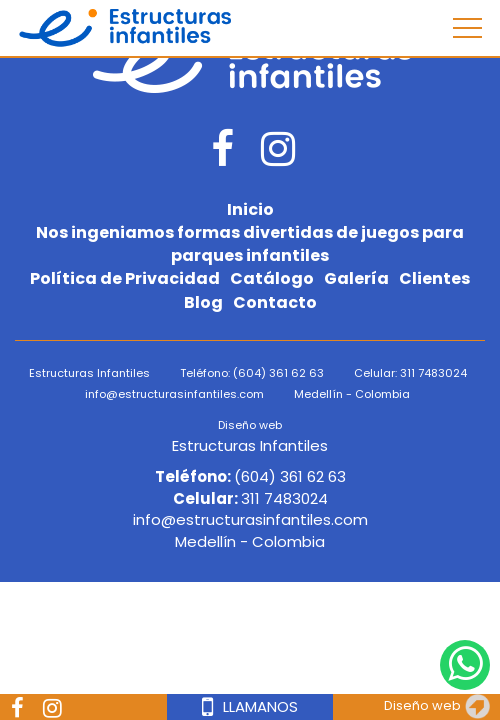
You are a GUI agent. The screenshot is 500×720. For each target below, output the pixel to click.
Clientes (434, 279)
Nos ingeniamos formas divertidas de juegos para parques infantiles (250, 244)
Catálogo (272, 279)
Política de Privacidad (125, 279)
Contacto (275, 303)
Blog (203, 303)
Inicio (250, 210)
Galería (356, 279)
